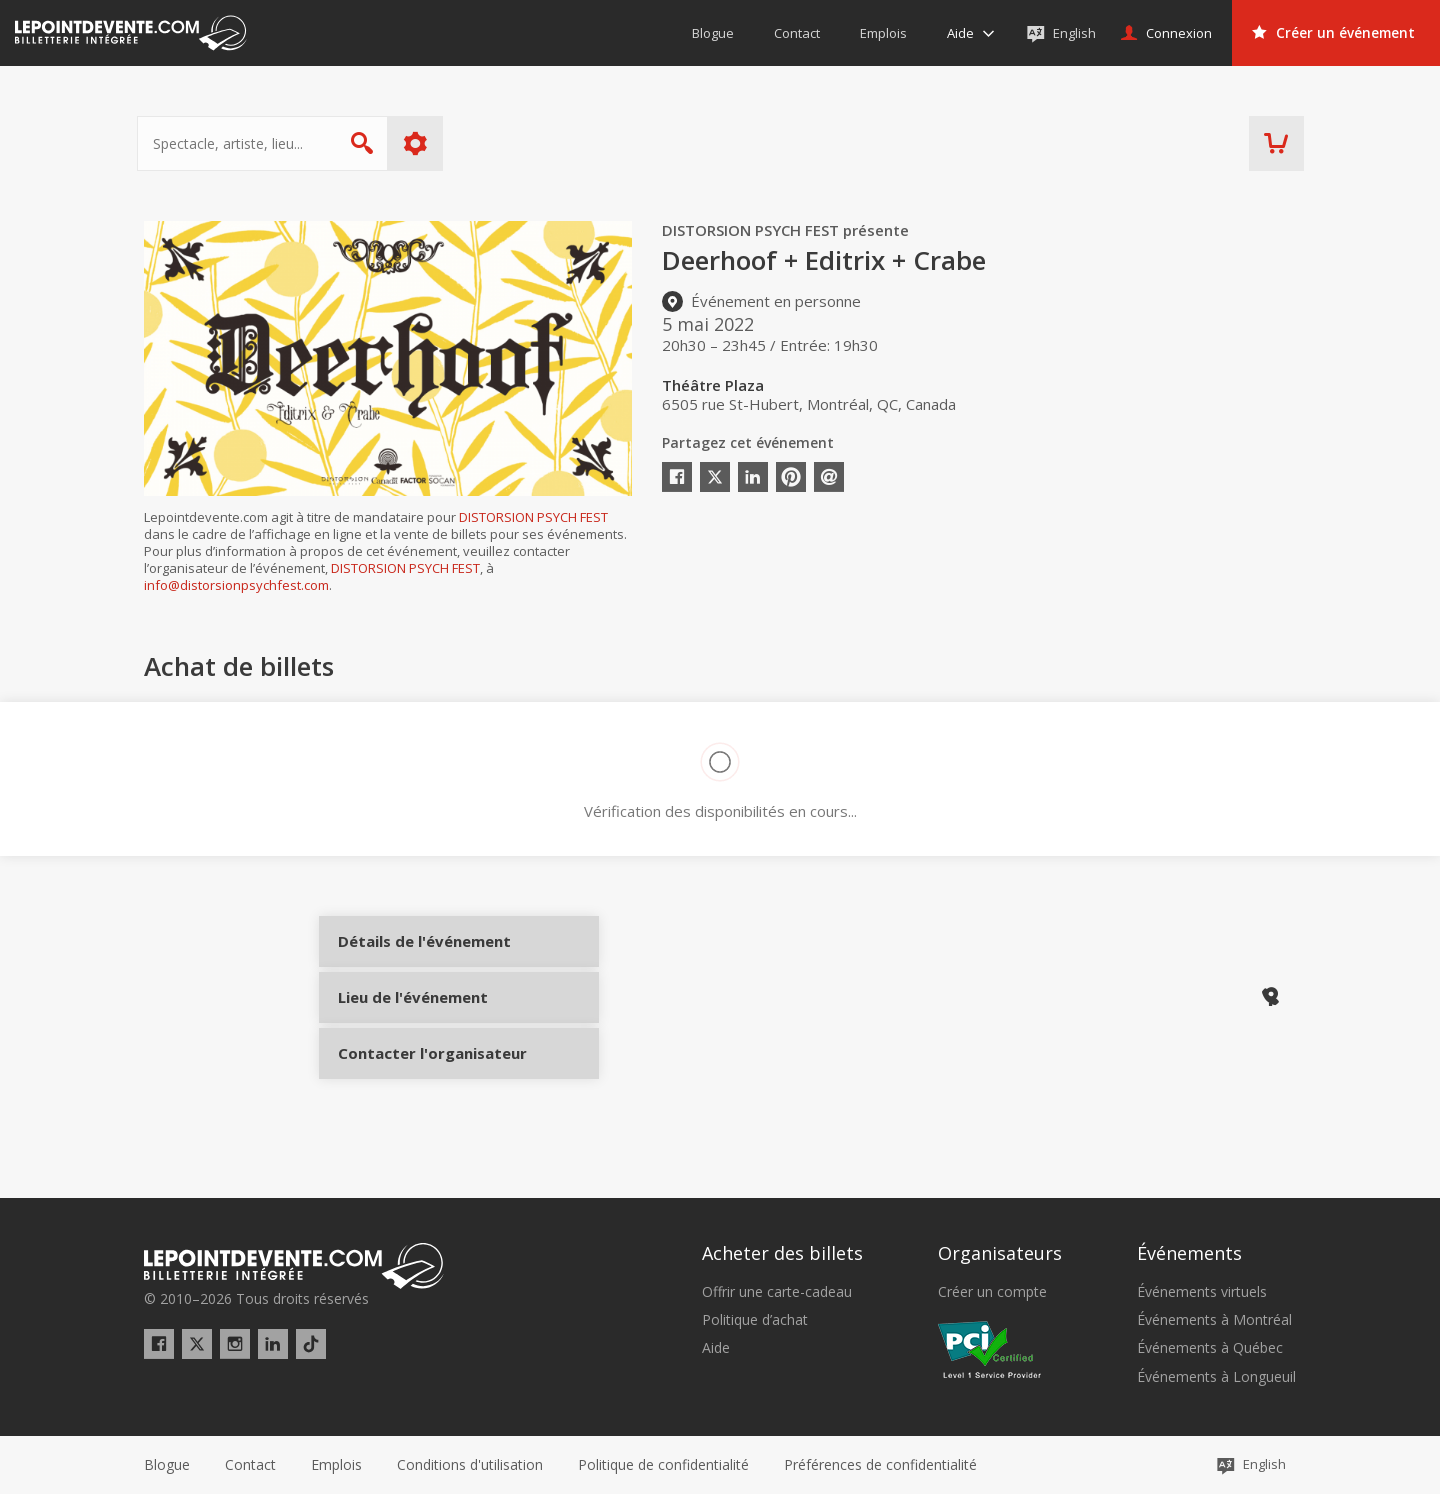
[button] (880, 1465)
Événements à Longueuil (1216, 1377)
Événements (1189, 1253)
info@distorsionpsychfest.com (236, 585)
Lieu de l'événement (411, 1024)
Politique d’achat (755, 1320)
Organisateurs (1000, 1253)
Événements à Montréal (1214, 1320)
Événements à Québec (1210, 1348)
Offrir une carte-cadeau (777, 1292)
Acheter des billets (782, 1253)
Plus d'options (422, 143)
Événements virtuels (1202, 1292)
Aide (716, 1348)
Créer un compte (992, 1292)
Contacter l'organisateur (411, 1091)
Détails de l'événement (411, 957)
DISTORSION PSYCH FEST (533, 517)
